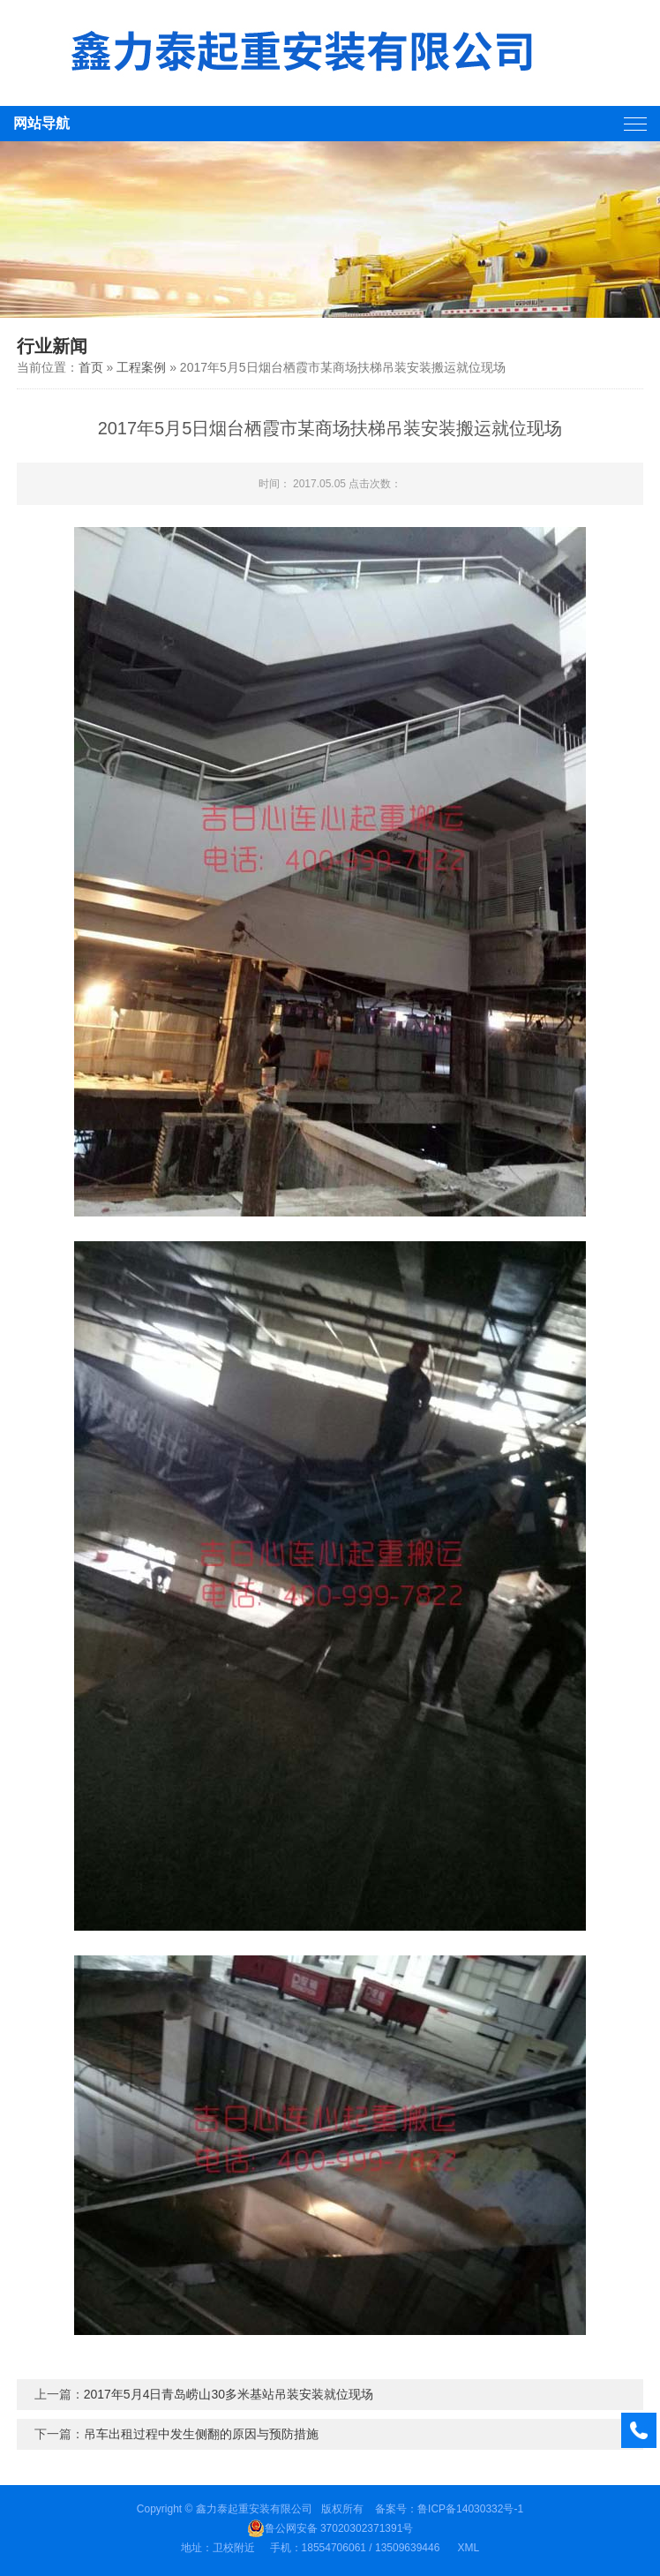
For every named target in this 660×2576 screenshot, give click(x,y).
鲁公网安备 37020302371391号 (330, 2528)
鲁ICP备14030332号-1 (470, 2509)
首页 (91, 367)
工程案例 (141, 367)
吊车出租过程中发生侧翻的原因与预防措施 (201, 2434)
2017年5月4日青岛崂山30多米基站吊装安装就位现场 (228, 2394)
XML (468, 2548)
